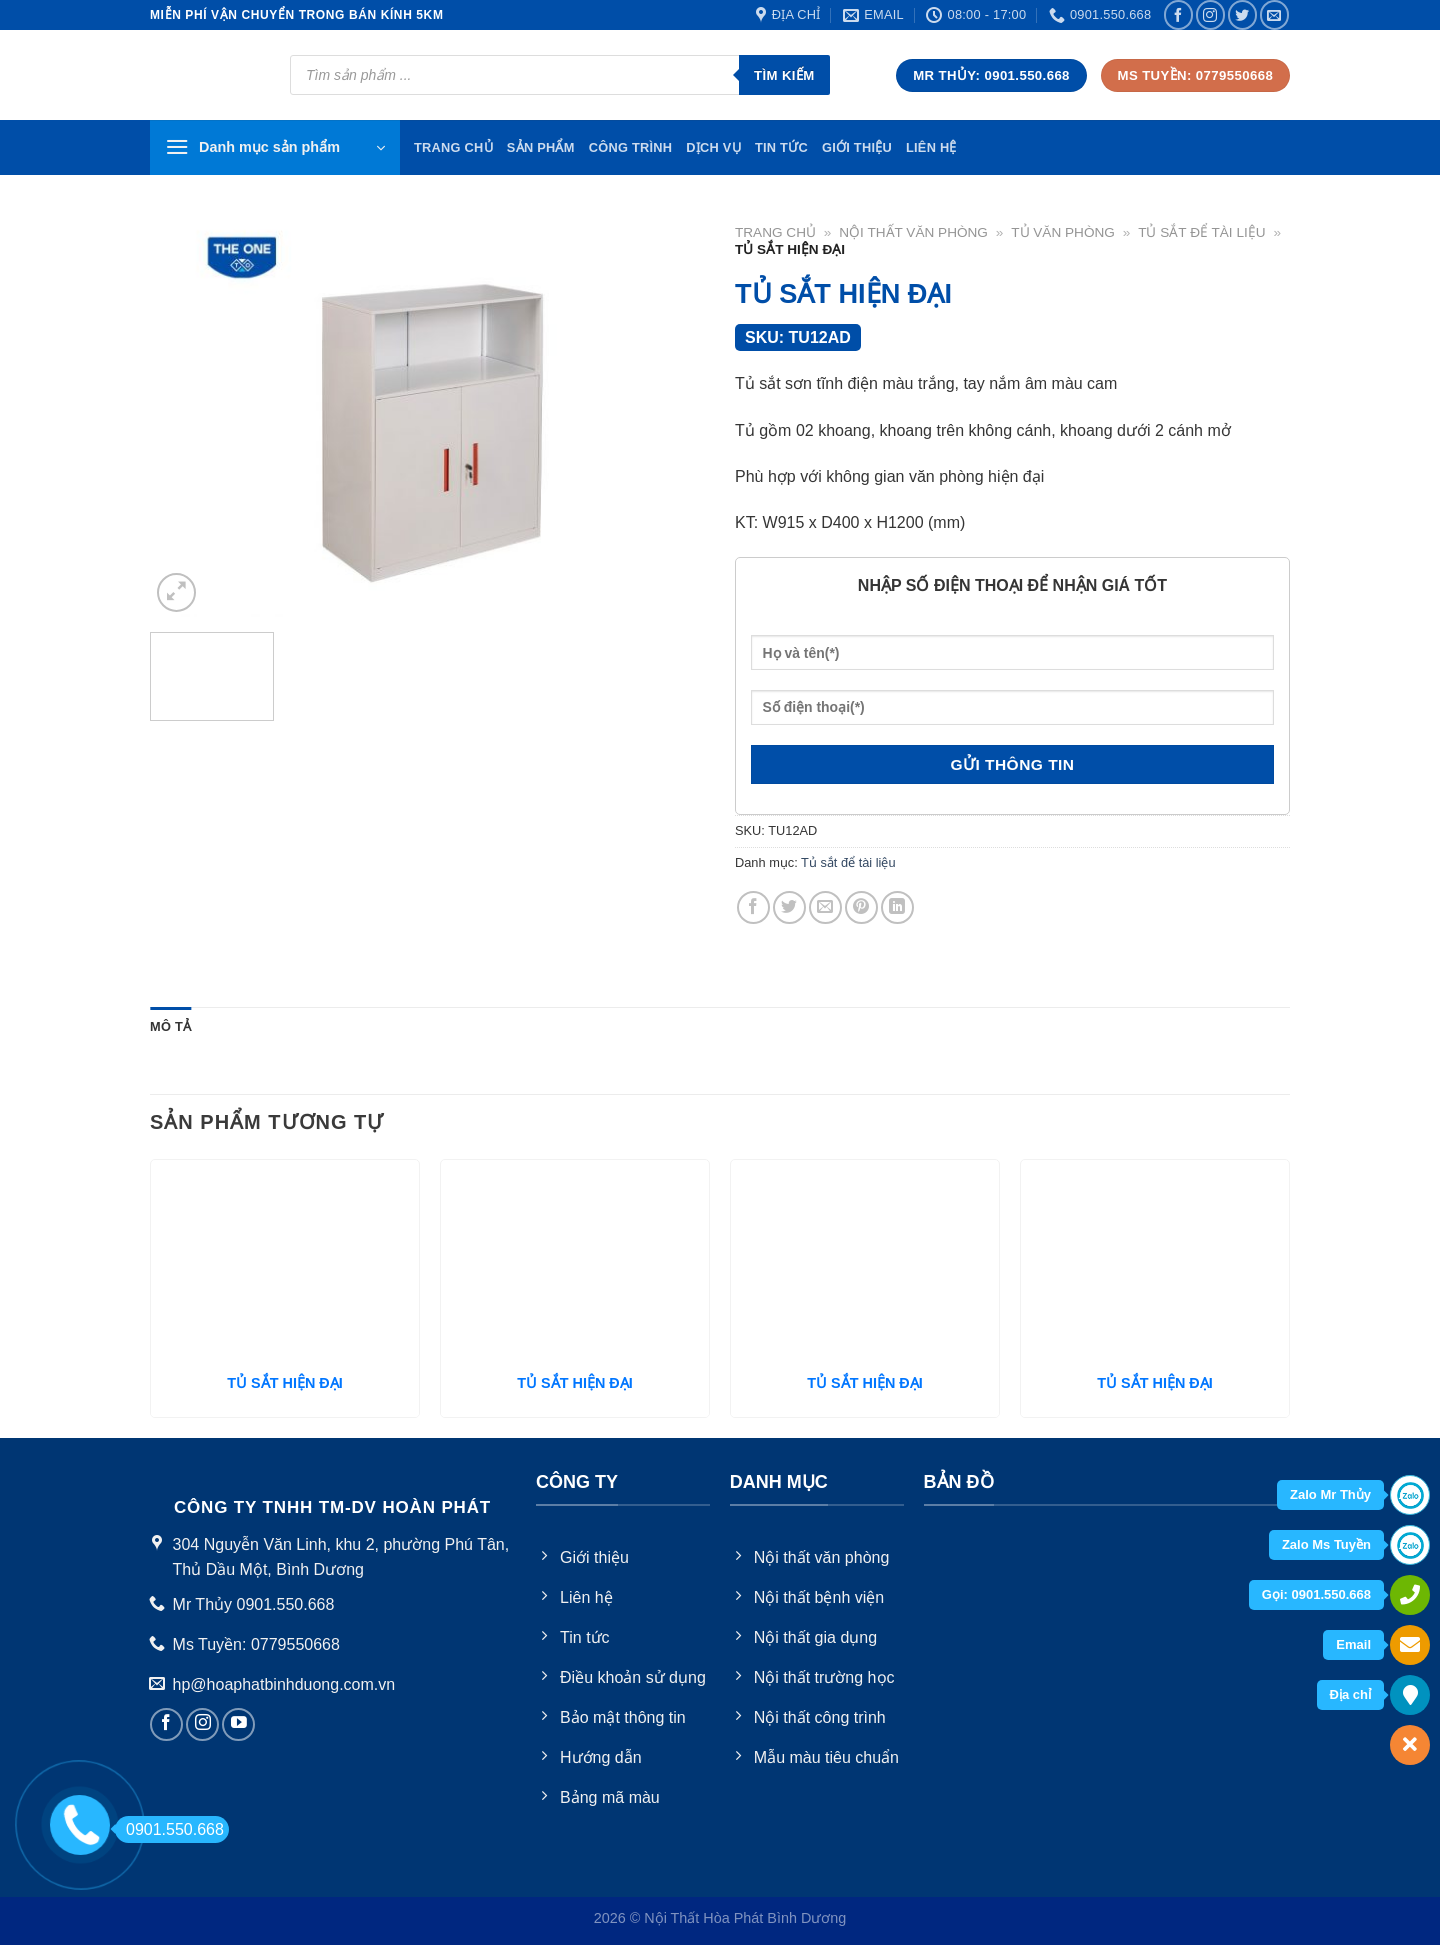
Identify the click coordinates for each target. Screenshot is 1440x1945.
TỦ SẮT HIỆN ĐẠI (284, 1383)
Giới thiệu (857, 147)
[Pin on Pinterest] (861, 907)
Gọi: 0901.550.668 (1316, 1594)
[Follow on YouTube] (238, 1724)
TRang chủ (453, 147)
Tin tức (781, 147)
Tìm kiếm (784, 75)
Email (1353, 1644)
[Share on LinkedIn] (897, 907)
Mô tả (170, 1026)
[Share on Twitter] (789, 907)
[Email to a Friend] (825, 907)
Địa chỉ (1350, 1694)
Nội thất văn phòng (913, 232)
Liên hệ (931, 147)
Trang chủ (775, 232)
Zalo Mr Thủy (1330, 1494)
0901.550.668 (169, 1829)
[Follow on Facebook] (1178, 14)
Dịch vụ (713, 147)
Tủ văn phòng (1063, 232)
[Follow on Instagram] (1210, 14)
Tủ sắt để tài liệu (1201, 232)
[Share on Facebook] (753, 907)
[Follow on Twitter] (1242, 14)
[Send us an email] (1274, 14)
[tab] (170, 1027)
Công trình (631, 147)
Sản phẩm (541, 147)
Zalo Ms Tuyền (1326, 1544)
